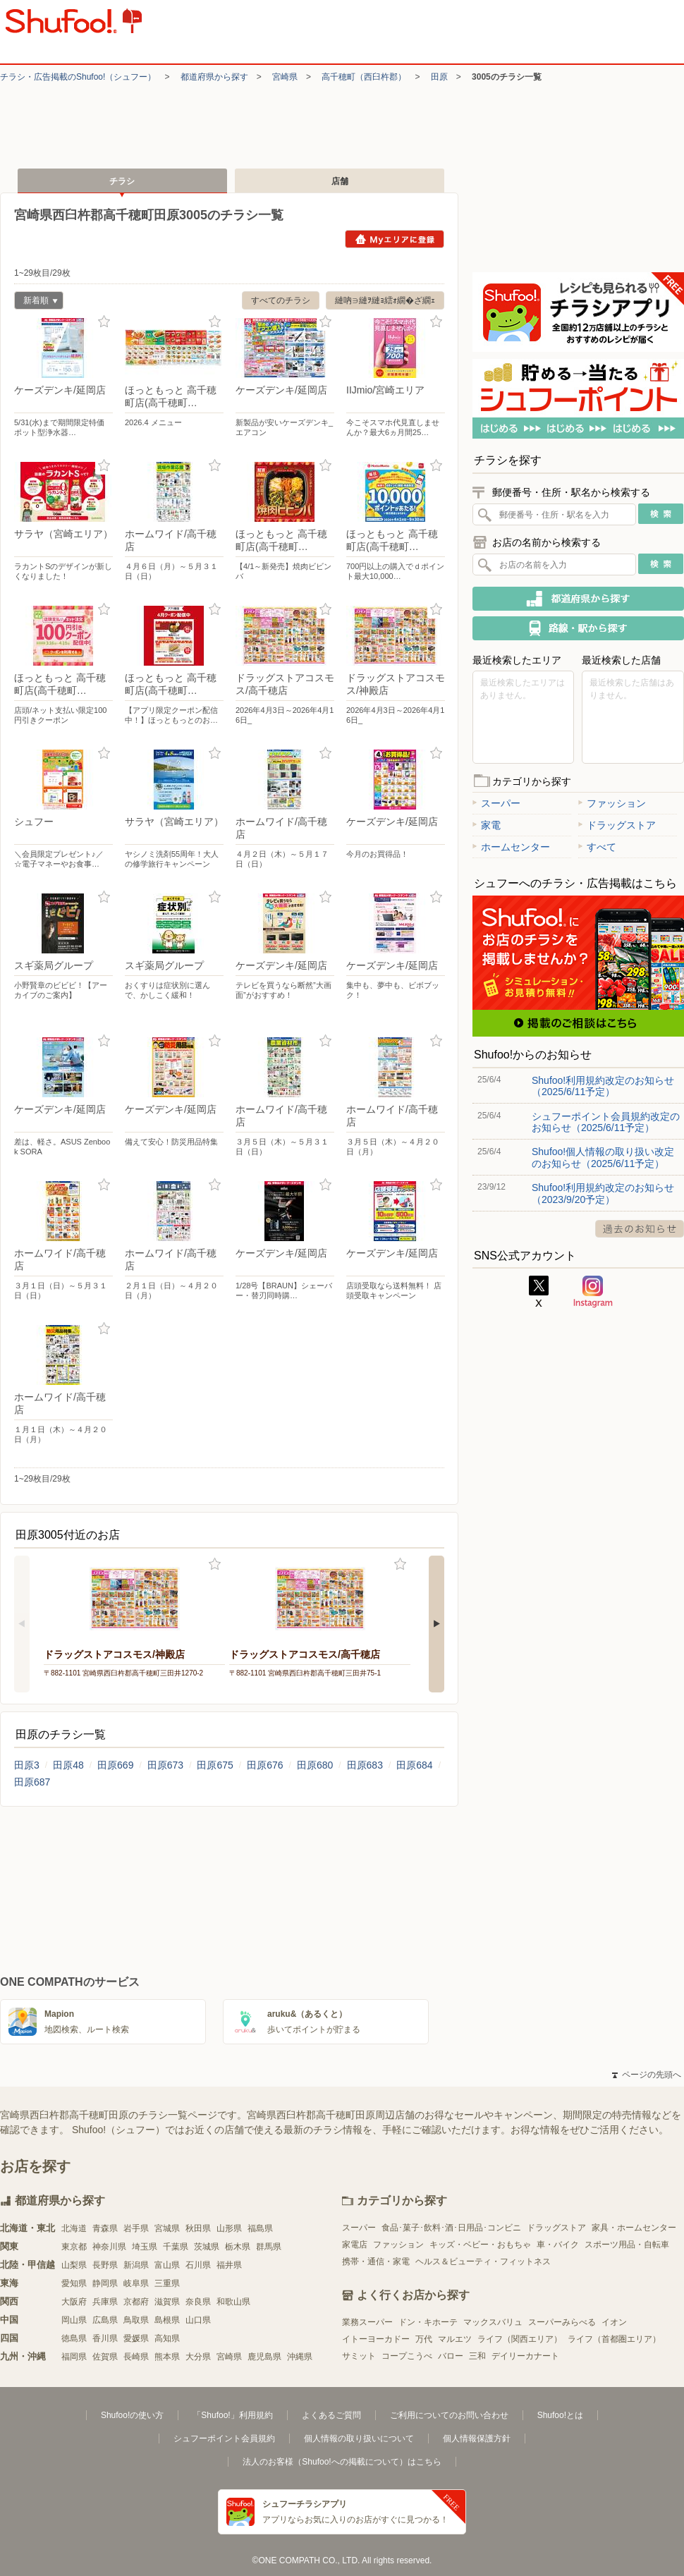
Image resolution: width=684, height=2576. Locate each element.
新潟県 (136, 2265)
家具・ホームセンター (634, 2228)
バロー (450, 2356)
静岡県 (105, 2283)
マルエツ (455, 2339)
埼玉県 (144, 2247)
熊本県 (167, 2357)
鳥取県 (136, 2320)
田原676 (265, 1765)
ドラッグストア (617, 825)
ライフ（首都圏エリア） (614, 2339)
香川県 (105, 2338)
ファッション (612, 803)
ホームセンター (511, 847)
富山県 (167, 2265)
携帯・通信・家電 (376, 2261)
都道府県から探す (214, 77)
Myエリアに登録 (394, 239)
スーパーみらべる (562, 2322)
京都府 (136, 2302)
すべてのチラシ (280, 300)
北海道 (74, 2228)
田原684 (414, 1765)
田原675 (215, 1765)
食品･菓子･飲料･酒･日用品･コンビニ (451, 2228)
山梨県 (74, 2265)
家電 (486, 825)
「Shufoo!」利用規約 (232, 2415)
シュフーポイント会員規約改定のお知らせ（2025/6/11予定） (606, 1122)
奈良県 (198, 2302)
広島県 (105, 2320)
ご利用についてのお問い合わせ (449, 2415)
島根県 (167, 2320)
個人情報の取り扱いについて (359, 2438)
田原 (439, 77)
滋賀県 (167, 2302)
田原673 (165, 1765)
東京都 (74, 2247)
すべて (597, 847)
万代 (423, 2339)
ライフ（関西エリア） (519, 2339)
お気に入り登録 (104, 322)
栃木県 (237, 2247)
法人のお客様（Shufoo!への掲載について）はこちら (342, 2462)
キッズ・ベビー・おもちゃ (480, 2245)
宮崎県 (285, 77)
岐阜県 (136, 2283)
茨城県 (206, 2247)
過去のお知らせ (639, 1229)
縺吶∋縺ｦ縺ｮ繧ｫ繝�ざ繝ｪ (385, 300)
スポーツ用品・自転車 (627, 2245)
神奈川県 (109, 2247)
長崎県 (136, 2357)
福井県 (229, 2265)
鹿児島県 (264, 2357)
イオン (614, 2322)
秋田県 (198, 2228)
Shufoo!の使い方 (132, 2415)
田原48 (68, 1765)
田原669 (115, 1765)
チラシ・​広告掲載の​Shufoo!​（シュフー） (78, 77)
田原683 (365, 1765)
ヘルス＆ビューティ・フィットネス (483, 2261)
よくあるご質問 (331, 2415)
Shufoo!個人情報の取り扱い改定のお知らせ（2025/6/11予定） (603, 1157)
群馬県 (268, 2247)
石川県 (198, 2265)
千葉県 (175, 2247)
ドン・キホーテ (428, 2322)
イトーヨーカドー (376, 2339)
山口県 (198, 2320)
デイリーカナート (525, 2356)
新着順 (36, 302)
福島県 (260, 2228)
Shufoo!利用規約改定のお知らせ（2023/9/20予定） (603, 1193)
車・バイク (558, 2245)
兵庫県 (105, 2302)
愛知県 (74, 2283)
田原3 (26, 1765)
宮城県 (167, 2228)
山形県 (229, 2228)
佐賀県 (105, 2357)
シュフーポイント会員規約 (224, 2438)
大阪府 (74, 2302)
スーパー (496, 803)
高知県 (167, 2338)
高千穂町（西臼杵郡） (364, 77)
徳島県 (74, 2338)
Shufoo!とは (560, 2415)
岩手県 (136, 2228)
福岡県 (74, 2357)
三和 (477, 2356)
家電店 (354, 2245)
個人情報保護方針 (477, 2438)
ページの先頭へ (646, 2075)
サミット (359, 2356)
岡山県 (74, 2320)
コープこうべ (406, 2356)
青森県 (105, 2228)
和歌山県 (233, 2302)
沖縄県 (299, 2357)
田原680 (315, 1765)
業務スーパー (367, 2322)
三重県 (167, 2283)
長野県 (105, 2265)
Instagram (593, 1292)
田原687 (32, 1782)
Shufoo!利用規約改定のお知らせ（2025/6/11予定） (603, 1086)
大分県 (198, 2357)
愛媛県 (136, 2338)
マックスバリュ (493, 2322)
